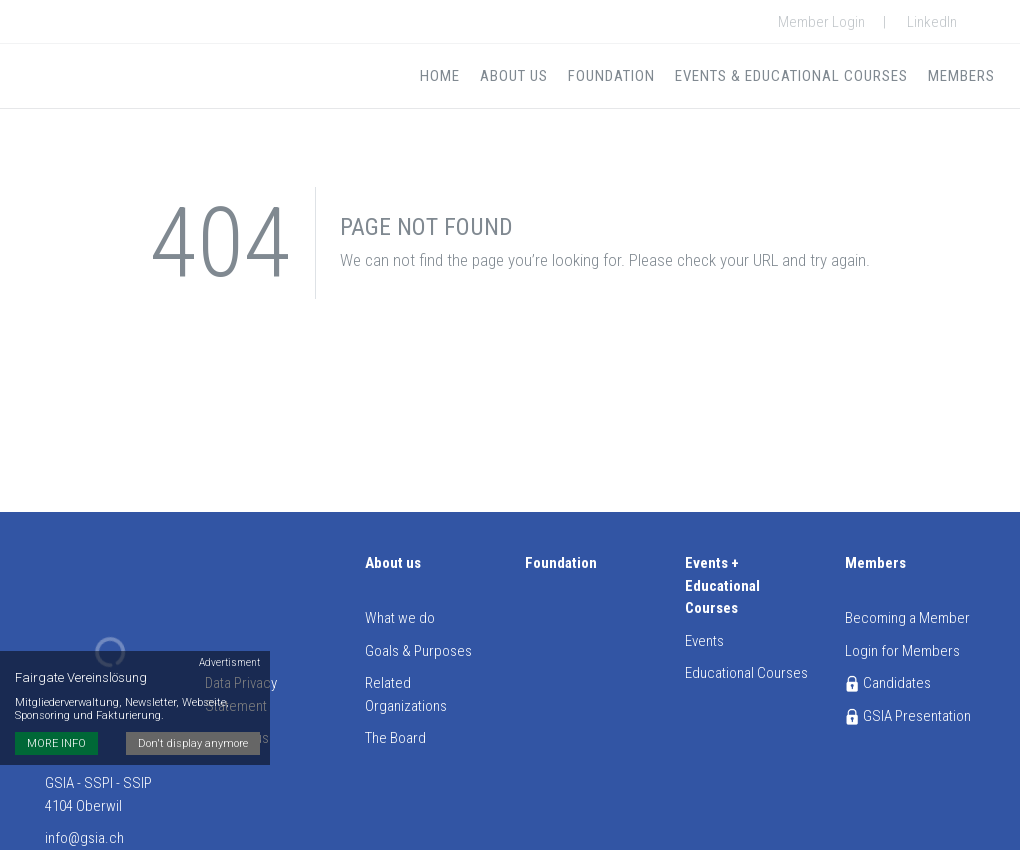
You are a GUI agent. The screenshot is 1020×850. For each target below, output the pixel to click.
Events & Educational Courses (791, 76)
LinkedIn (932, 22)
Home (440, 76)
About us (514, 76)
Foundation (611, 76)
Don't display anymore (193, 743)
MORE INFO (56, 743)
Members (961, 76)
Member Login (821, 22)
